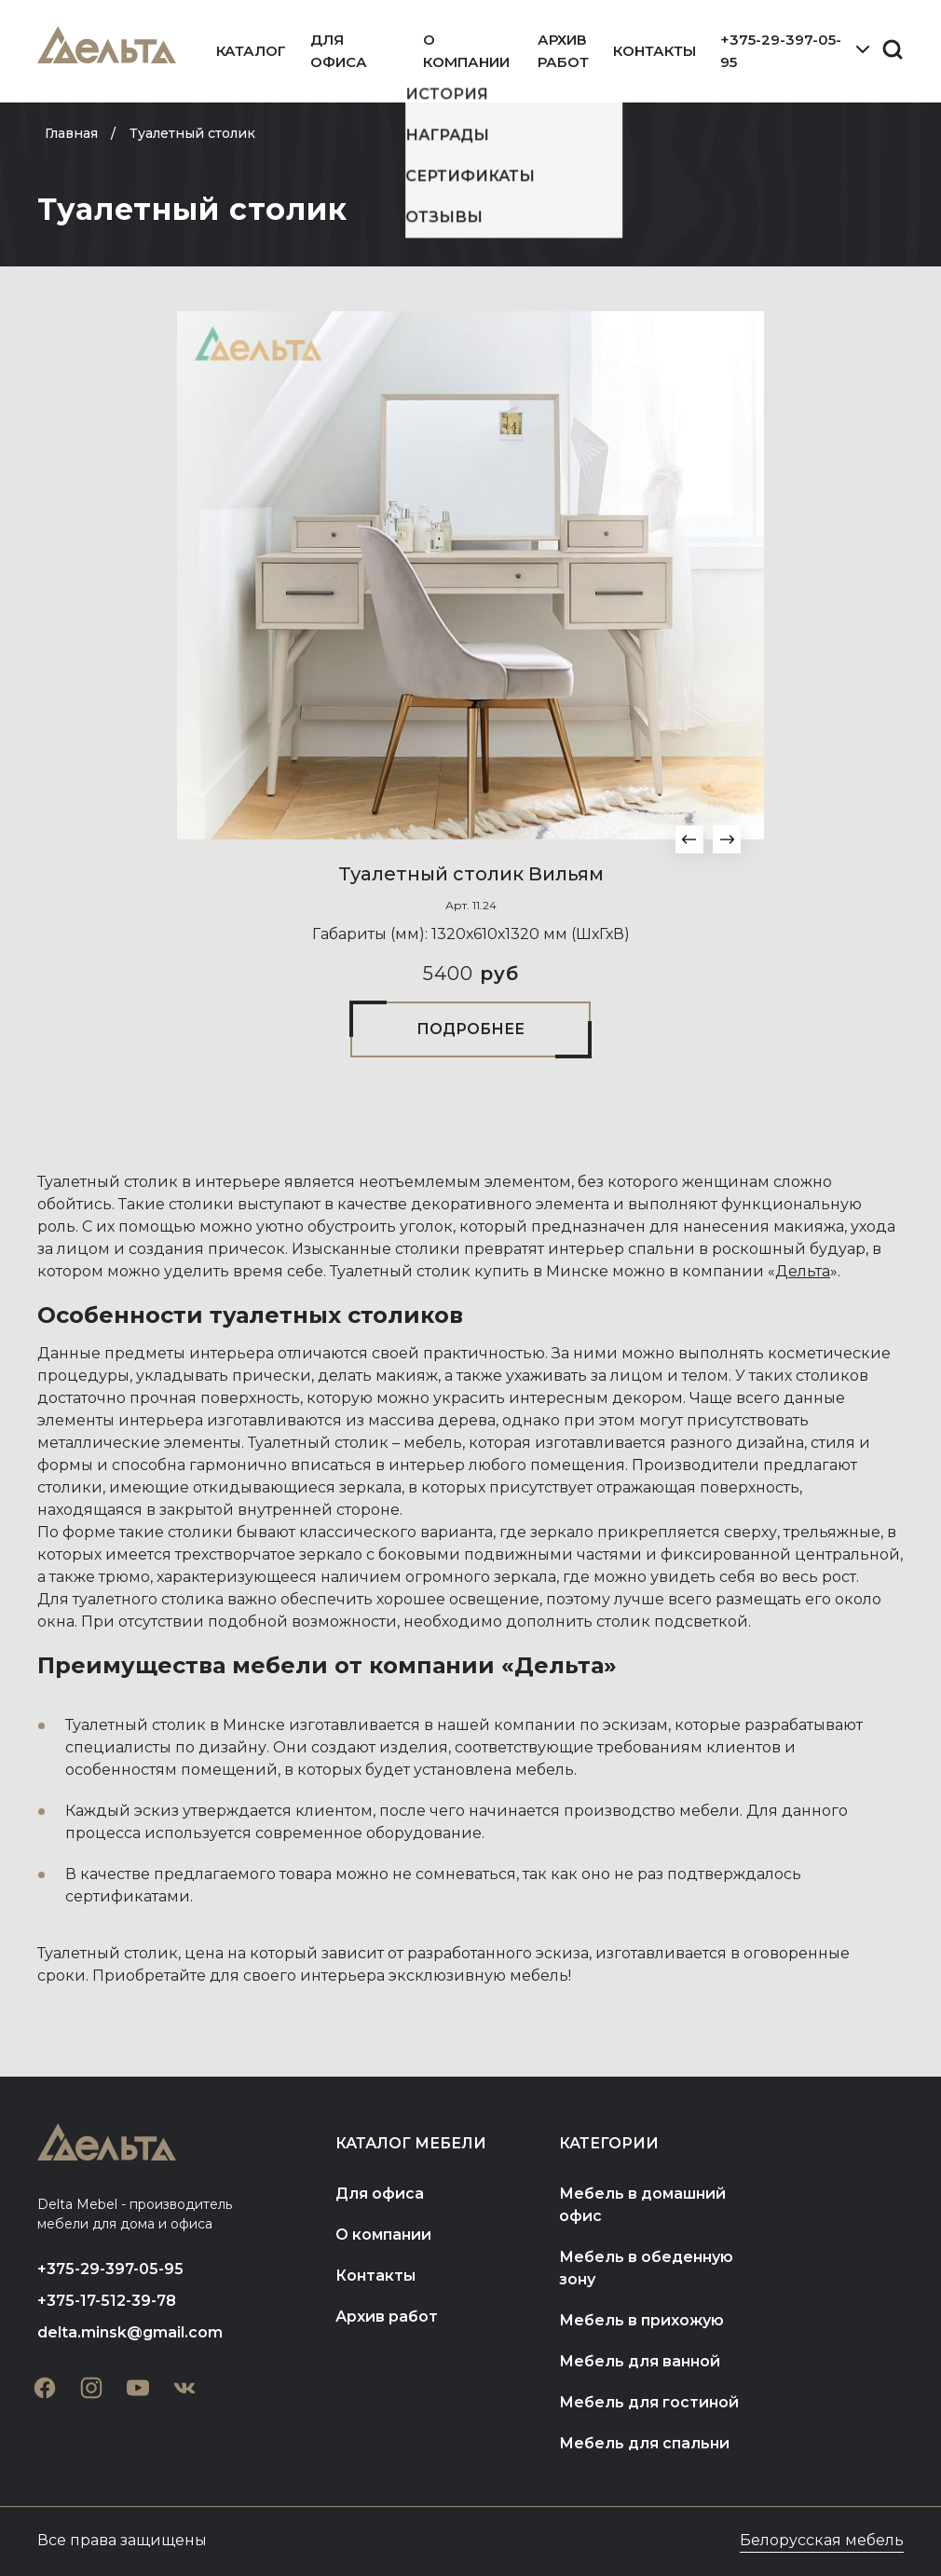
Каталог (251, 51)
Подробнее (470, 1029)
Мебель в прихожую (641, 2320)
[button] (689, 839)
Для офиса (338, 51)
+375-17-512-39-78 (106, 2301)
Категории (609, 2143)
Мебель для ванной (639, 2361)
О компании (466, 51)
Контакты (654, 51)
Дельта (802, 1271)
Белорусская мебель (822, 2540)
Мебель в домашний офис (642, 2205)
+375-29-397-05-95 (780, 51)
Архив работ (563, 51)
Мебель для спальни (644, 2443)
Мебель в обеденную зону (646, 2268)
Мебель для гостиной (649, 2402)
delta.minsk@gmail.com (130, 2332)
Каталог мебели (410, 2143)
